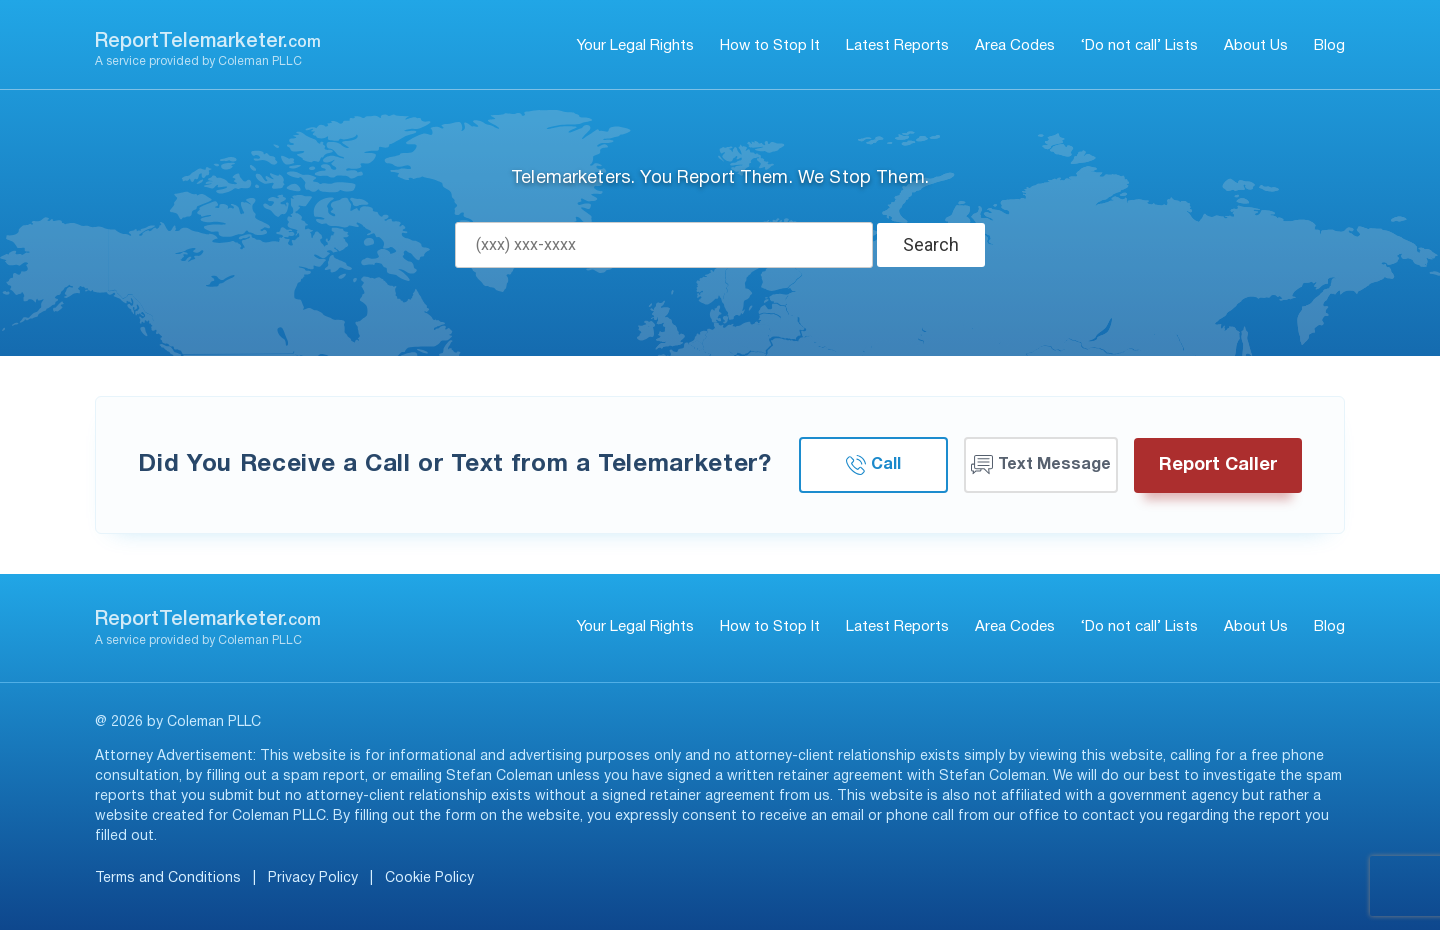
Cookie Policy (429, 878)
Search (931, 244)
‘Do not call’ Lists (1139, 46)
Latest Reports (897, 46)
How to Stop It (770, 46)
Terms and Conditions (168, 878)
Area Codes (1015, 46)
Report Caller (1218, 465)
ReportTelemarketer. (208, 42)
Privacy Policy (313, 878)
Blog (1329, 46)
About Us (1256, 46)
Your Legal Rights (635, 46)
